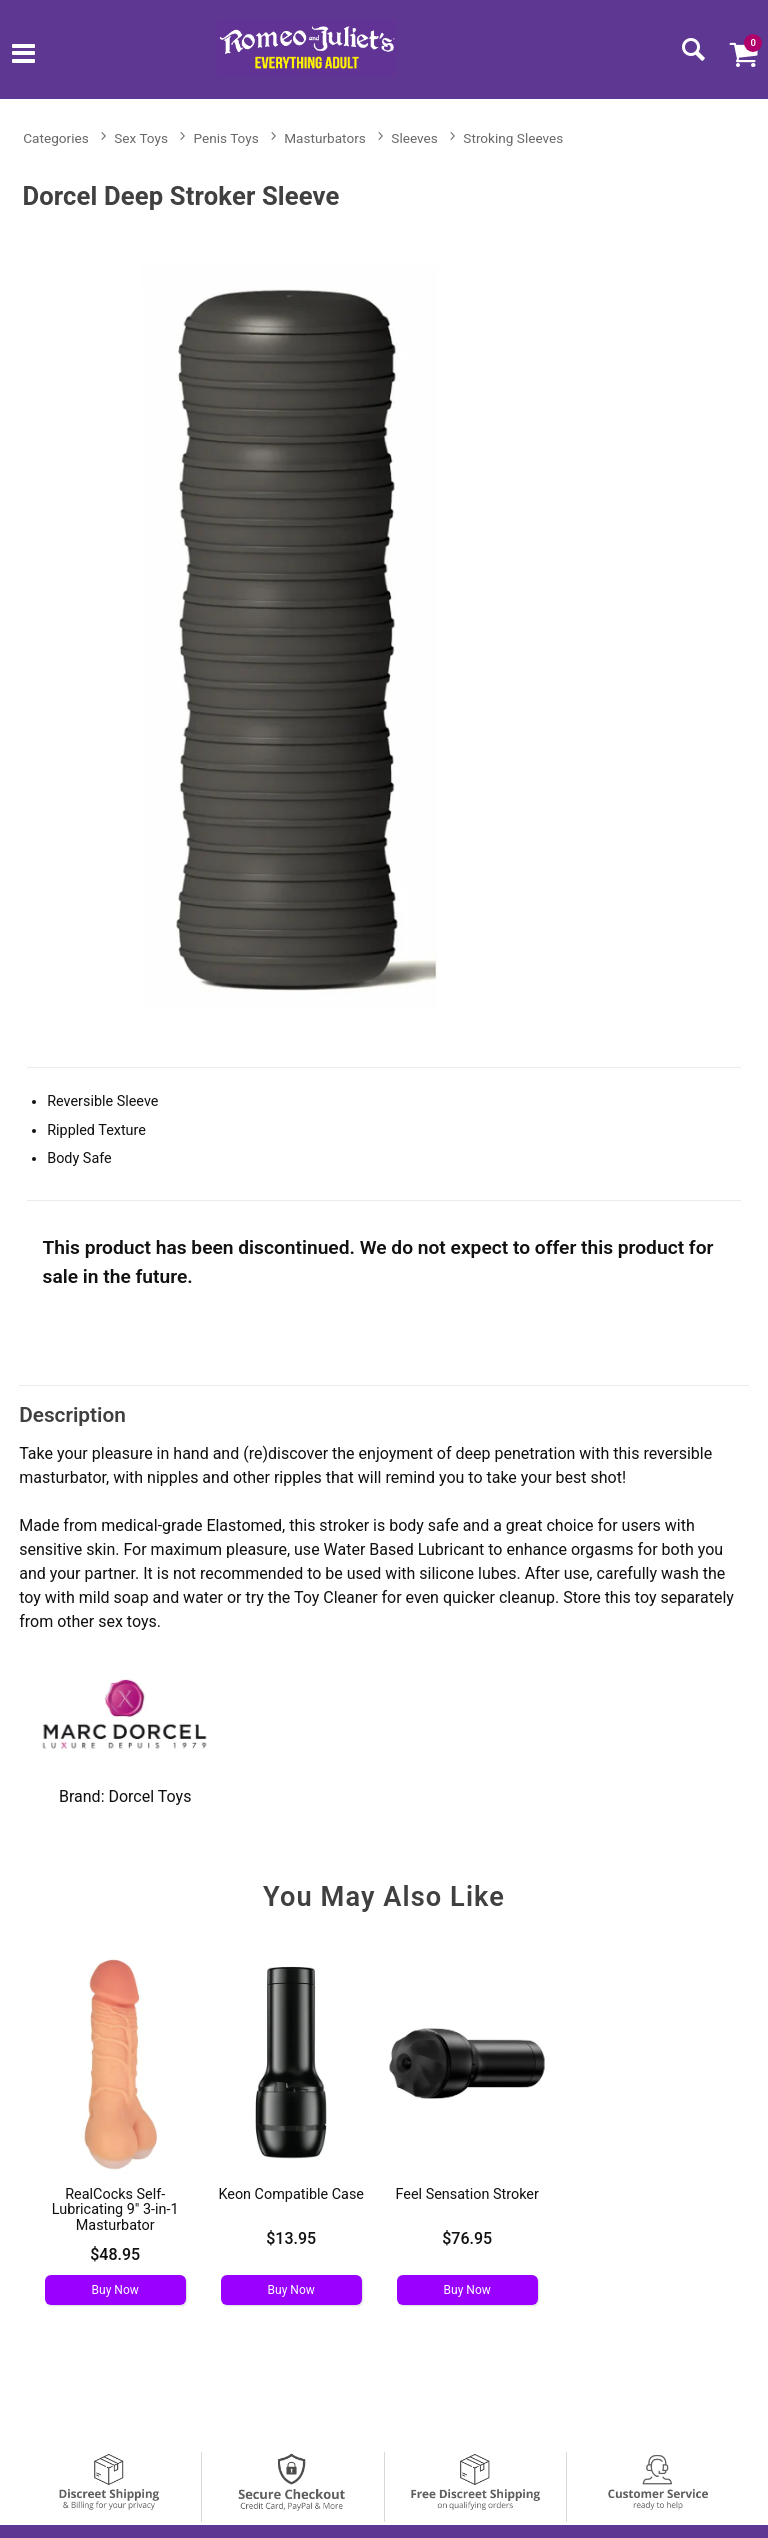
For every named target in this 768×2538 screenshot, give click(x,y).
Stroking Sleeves (513, 138)
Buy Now (115, 2290)
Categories (55, 138)
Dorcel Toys (149, 1796)
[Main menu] (23, 55)
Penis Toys (226, 138)
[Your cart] (743, 54)
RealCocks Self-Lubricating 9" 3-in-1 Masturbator (115, 2210)
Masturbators (325, 138)
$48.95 (115, 2254)
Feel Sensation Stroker (467, 2194)
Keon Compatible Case (291, 2194)
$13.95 (291, 2238)
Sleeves (414, 138)
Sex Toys (141, 138)
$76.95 (467, 2238)
